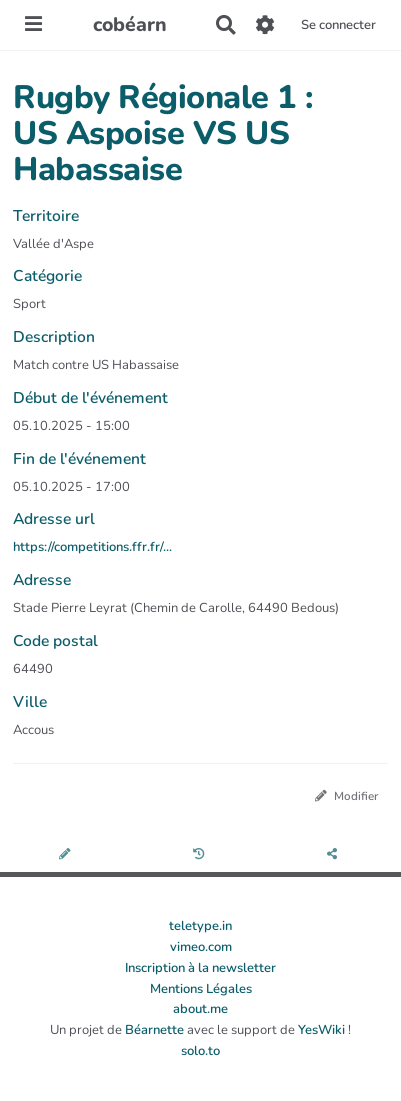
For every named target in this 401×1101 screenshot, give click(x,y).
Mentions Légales (201, 989)
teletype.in (200, 926)
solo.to (200, 1051)
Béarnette (154, 1030)
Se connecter (338, 25)
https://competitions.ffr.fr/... (92, 547)
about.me (200, 1009)
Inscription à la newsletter (200, 968)
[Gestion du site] (265, 25)
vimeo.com (201, 947)
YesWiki (321, 1030)
